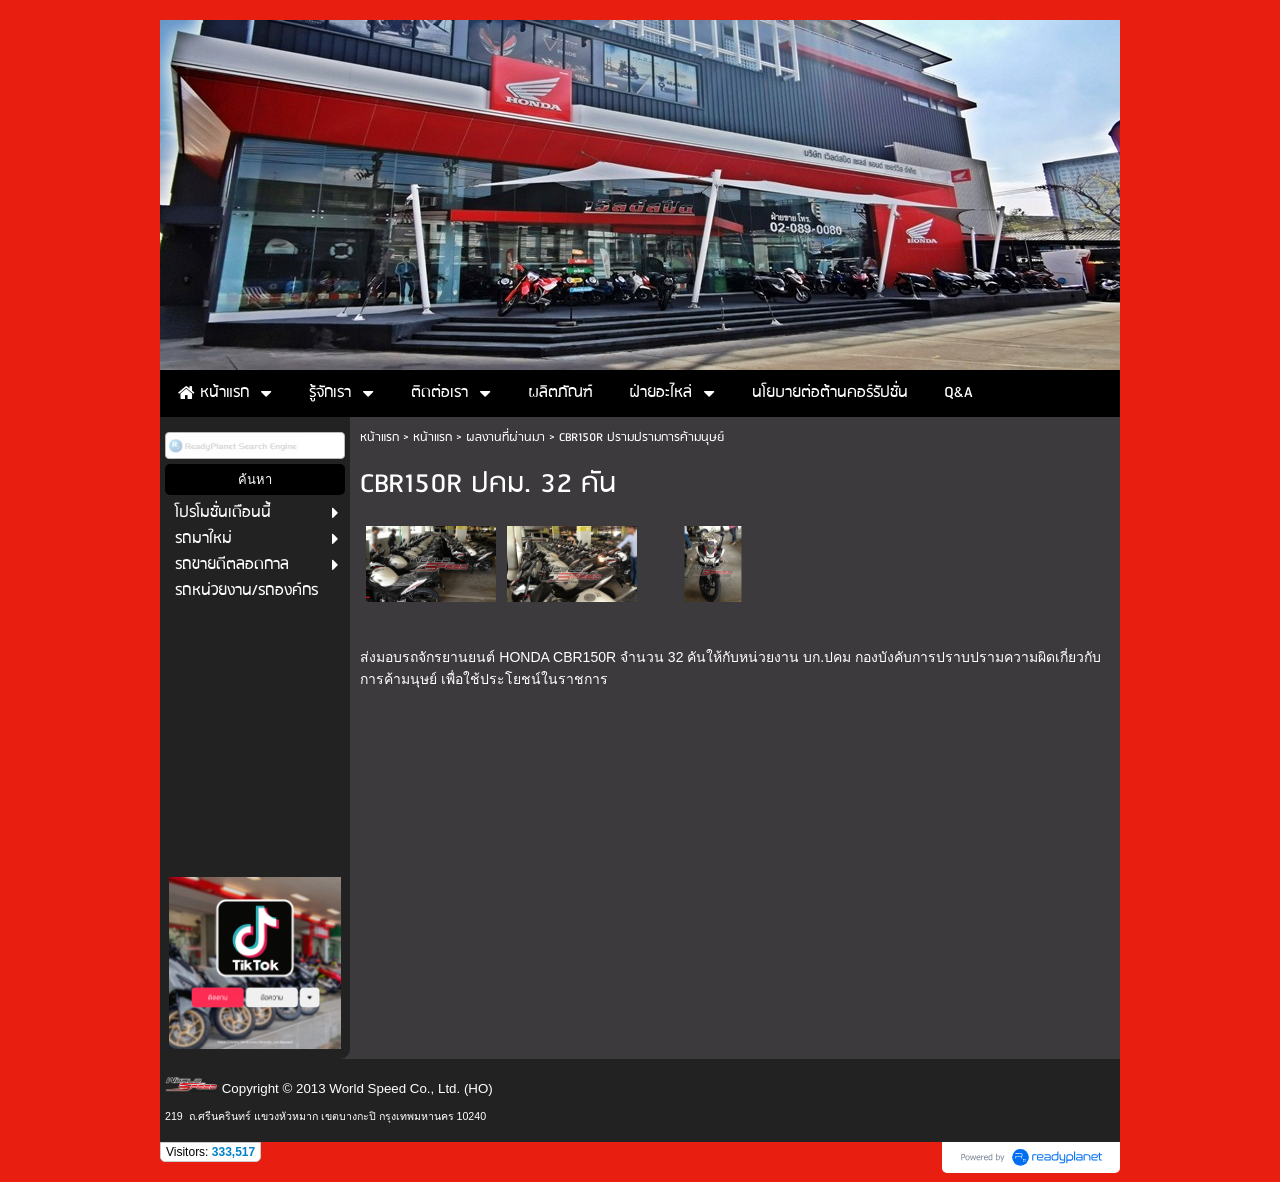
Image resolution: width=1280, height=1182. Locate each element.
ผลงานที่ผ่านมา (505, 437)
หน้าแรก (379, 437)
